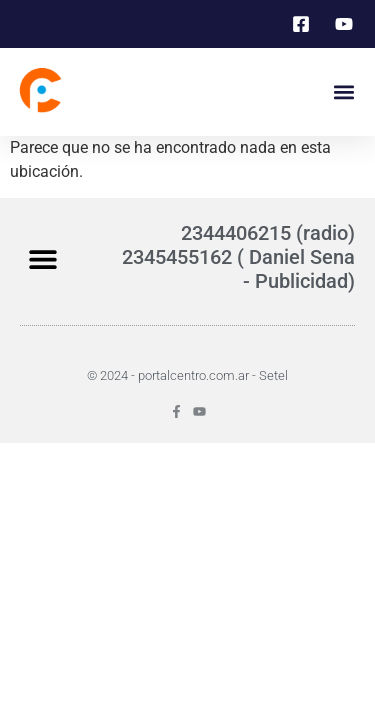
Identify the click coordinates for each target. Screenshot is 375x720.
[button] (343, 92)
